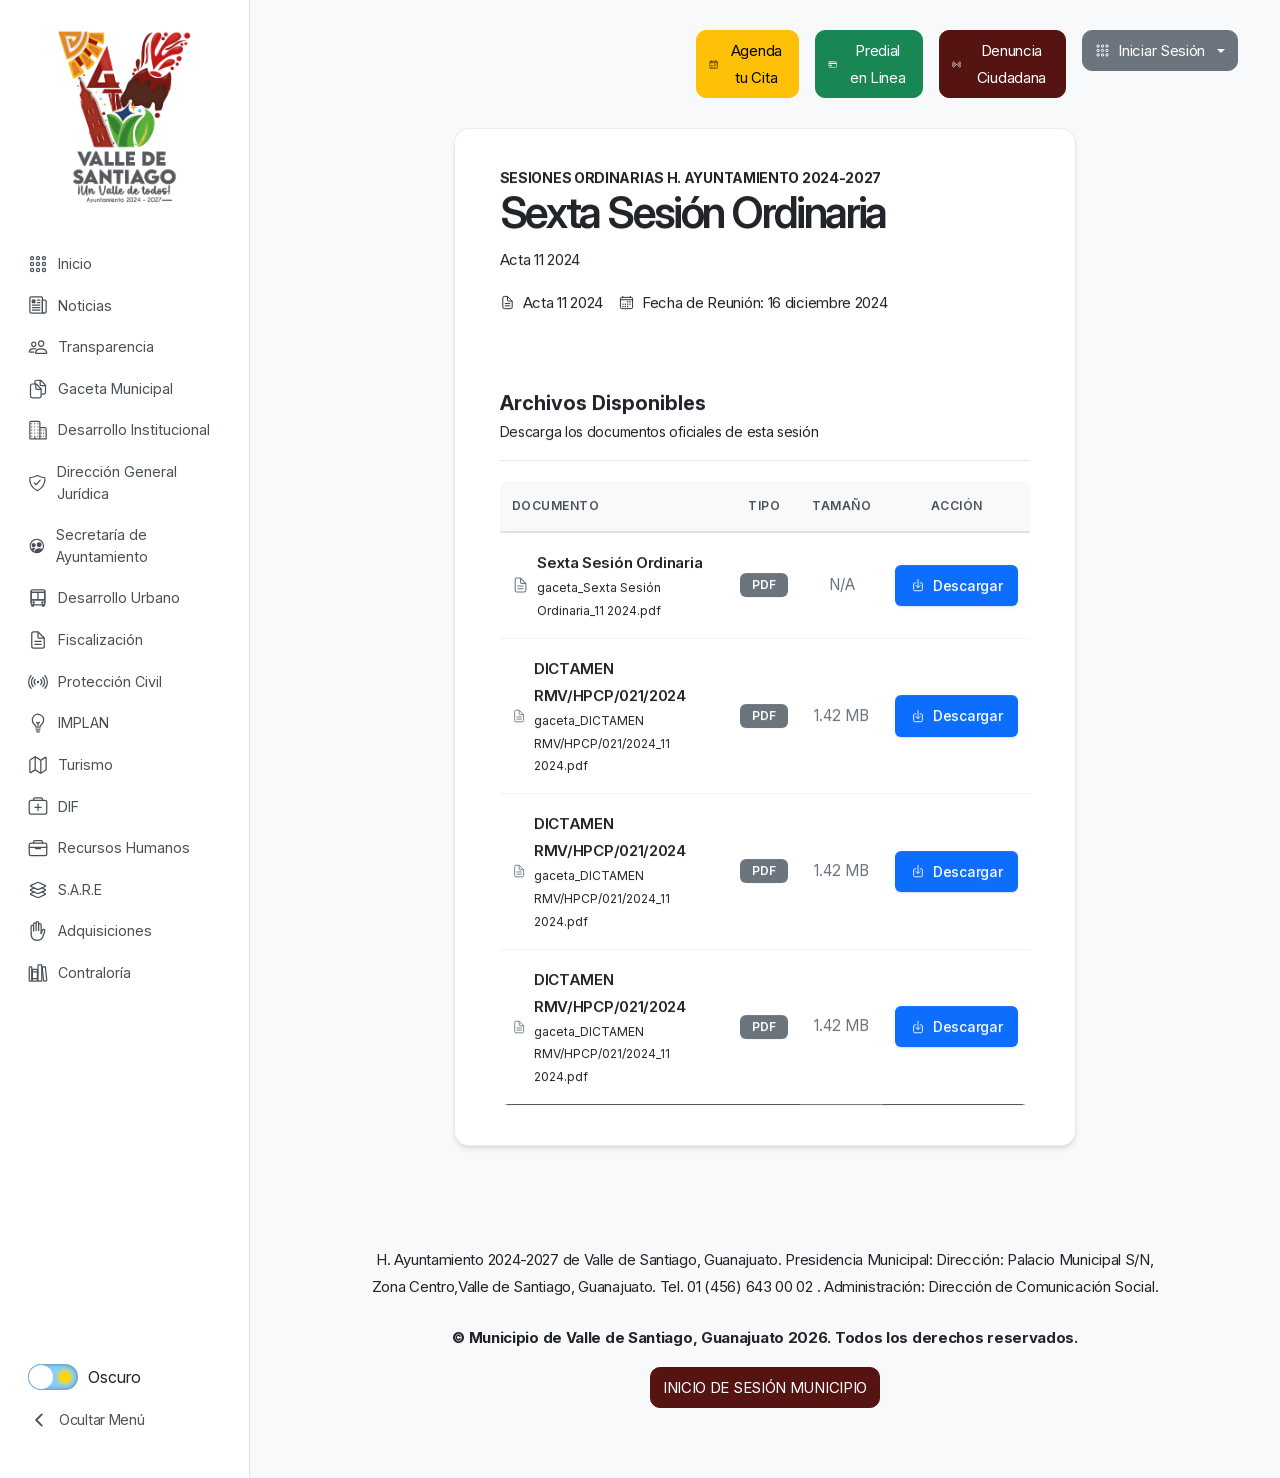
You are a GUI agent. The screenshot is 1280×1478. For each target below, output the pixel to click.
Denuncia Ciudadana (999, 64)
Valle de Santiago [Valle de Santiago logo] (124, 115)
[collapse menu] (124, 1420)
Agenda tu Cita (745, 64)
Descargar (956, 586)
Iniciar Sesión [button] (1150, 50)
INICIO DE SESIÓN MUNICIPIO (765, 1387)
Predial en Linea (866, 64)
